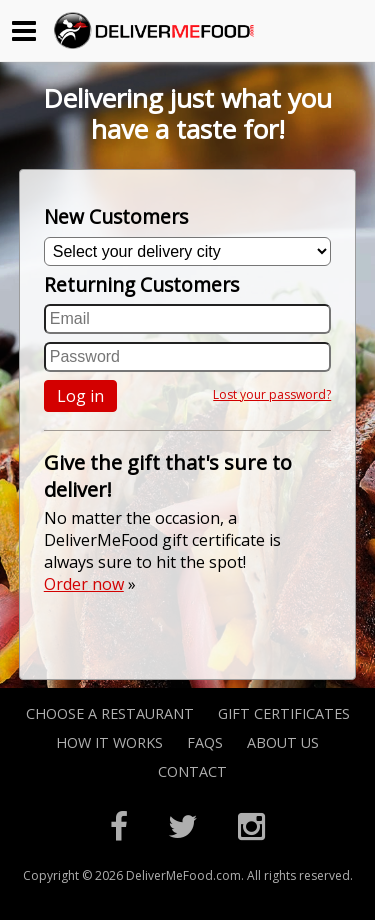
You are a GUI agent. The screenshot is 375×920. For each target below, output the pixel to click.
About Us (283, 742)
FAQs (205, 742)
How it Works (109, 742)
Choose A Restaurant (110, 713)
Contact (192, 771)
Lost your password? (272, 394)
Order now (84, 584)
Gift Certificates (284, 713)
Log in (80, 396)
